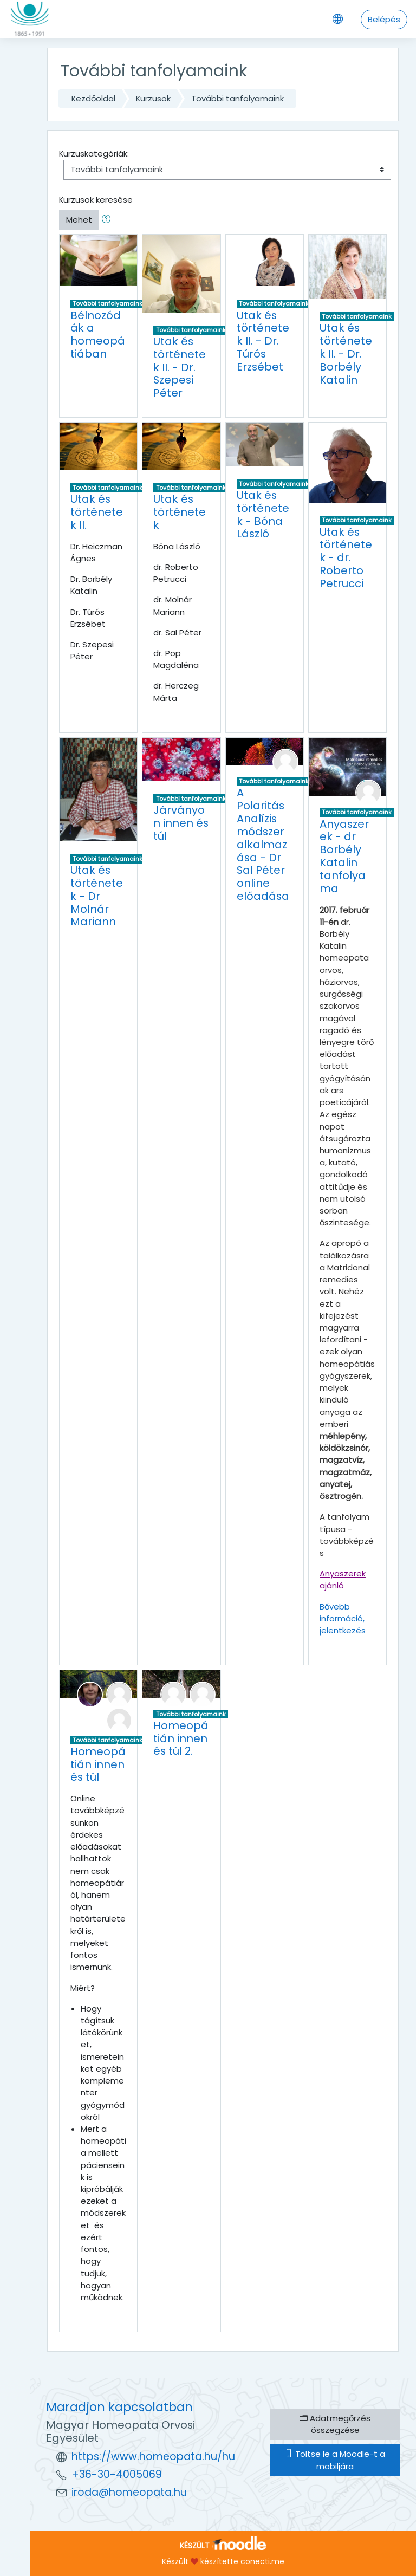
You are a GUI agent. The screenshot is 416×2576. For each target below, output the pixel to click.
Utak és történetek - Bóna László (263, 515)
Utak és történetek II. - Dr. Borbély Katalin (346, 353)
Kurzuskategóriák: (94, 153)
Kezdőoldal (93, 98)
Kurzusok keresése (96, 199)
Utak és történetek (179, 512)
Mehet (79, 219)
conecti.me (262, 2561)
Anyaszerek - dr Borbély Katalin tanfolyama (344, 856)
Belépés (384, 19)
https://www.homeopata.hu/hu (153, 2456)
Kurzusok (153, 98)
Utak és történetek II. (96, 512)
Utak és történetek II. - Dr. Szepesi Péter (179, 367)
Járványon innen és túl (181, 822)
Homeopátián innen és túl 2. (181, 1738)
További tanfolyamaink (237, 98)
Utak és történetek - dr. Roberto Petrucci (346, 557)
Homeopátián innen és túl (98, 1764)
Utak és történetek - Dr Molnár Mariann (96, 895)
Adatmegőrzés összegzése (335, 2424)
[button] (108, 219)
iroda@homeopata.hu (129, 2492)
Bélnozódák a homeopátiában (97, 335)
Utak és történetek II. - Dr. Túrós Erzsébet (263, 341)
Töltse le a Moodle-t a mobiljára (335, 2459)
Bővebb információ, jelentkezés (343, 1618)
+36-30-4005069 (117, 2474)
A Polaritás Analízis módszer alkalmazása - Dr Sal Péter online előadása (263, 844)
